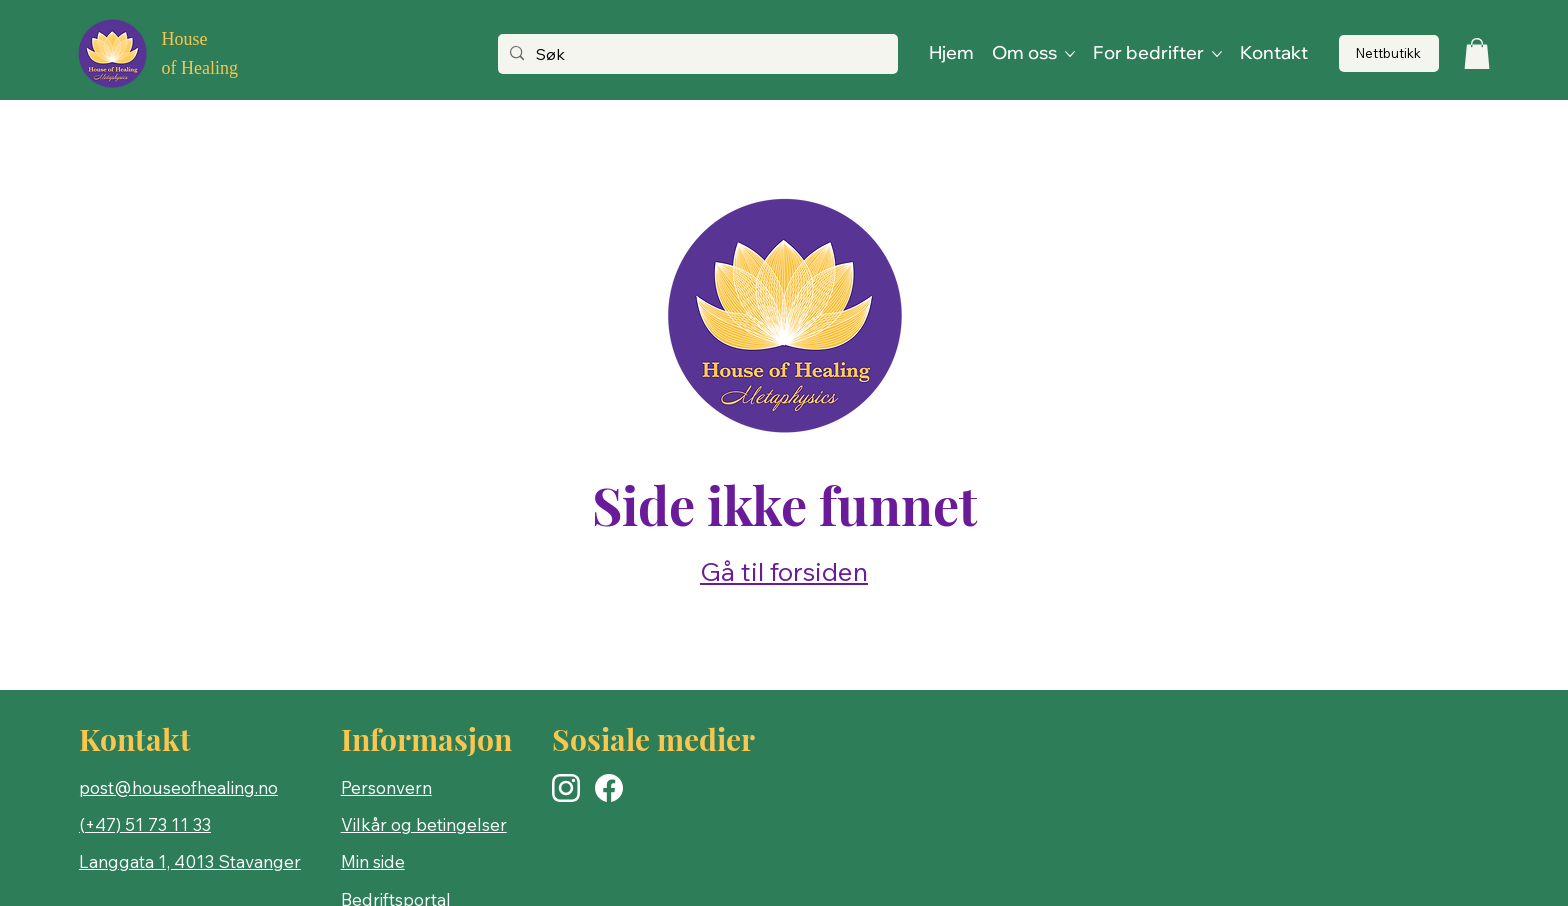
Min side (373, 861)
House (184, 39)
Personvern (386, 787)
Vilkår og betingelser (424, 824)
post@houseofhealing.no (178, 787)
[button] (1477, 53)
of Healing (199, 68)
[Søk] (696, 55)
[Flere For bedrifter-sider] (1217, 54)
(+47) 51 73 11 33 (145, 824)
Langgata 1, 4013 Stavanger (190, 861)
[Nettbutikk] (1389, 53)
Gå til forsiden (784, 571)
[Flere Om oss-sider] (1070, 54)
